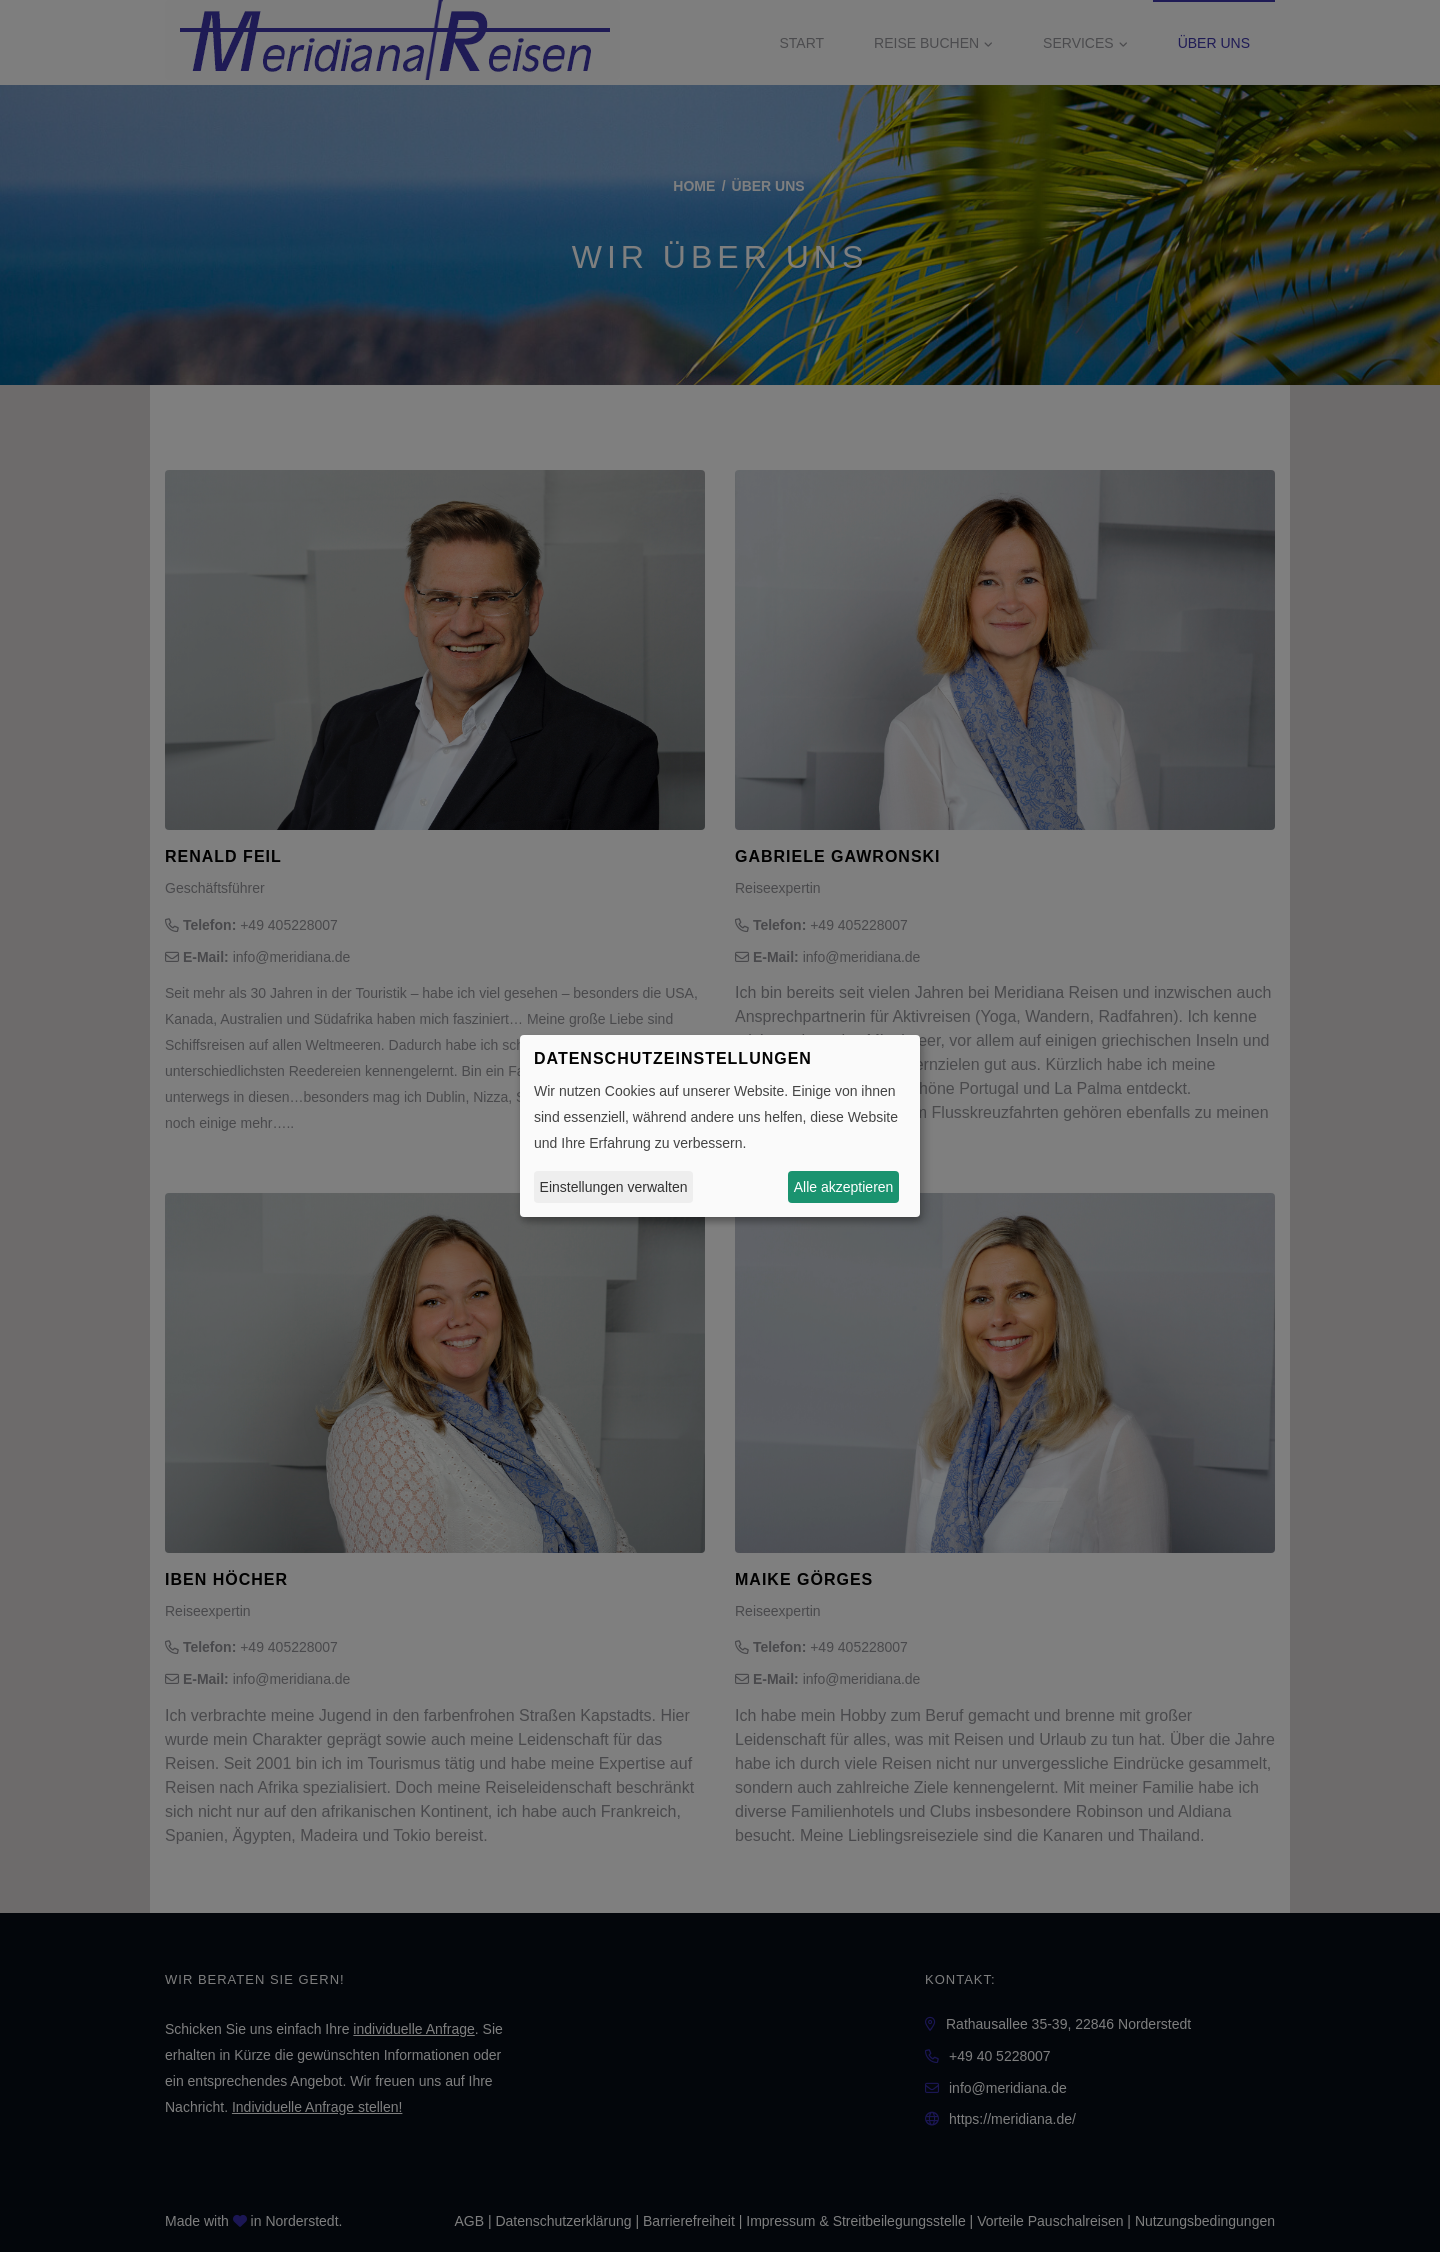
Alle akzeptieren (844, 1187)
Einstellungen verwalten (614, 1187)
